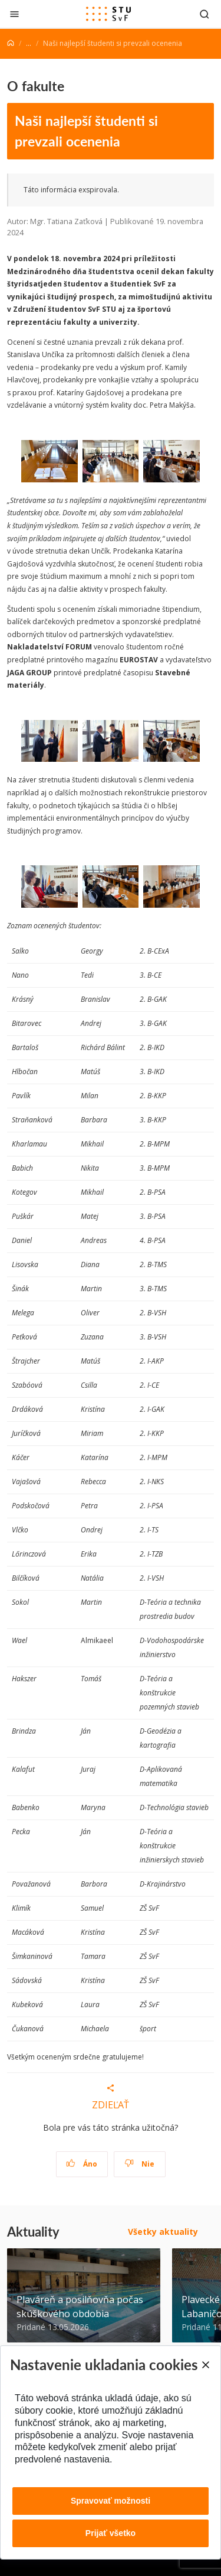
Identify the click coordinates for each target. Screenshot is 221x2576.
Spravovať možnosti (110, 2500)
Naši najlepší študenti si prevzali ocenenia (86, 131)
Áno (81, 2164)
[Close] (205, 2365)
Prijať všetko (110, 2533)
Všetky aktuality (163, 2231)
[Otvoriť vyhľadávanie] (204, 14)
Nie (139, 2164)
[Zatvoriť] (14, 14)
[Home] (10, 43)
